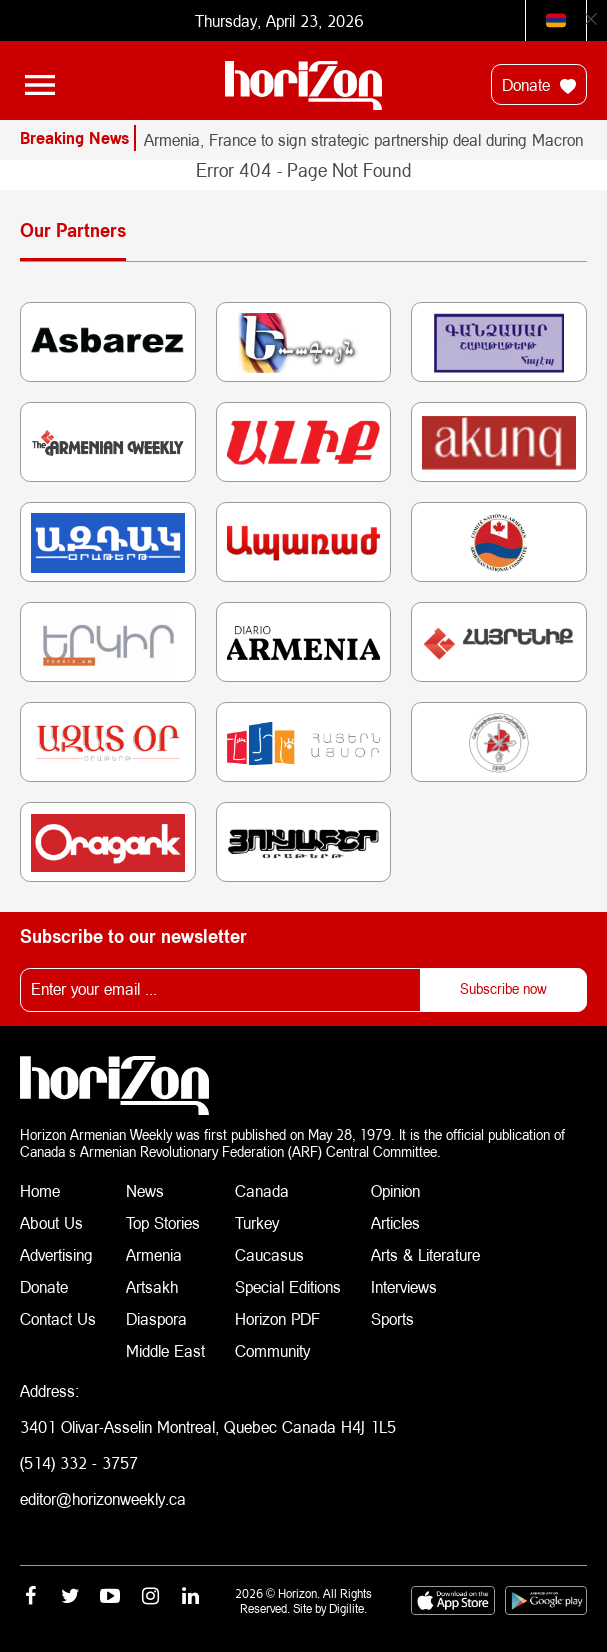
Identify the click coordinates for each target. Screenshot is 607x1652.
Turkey (257, 1222)
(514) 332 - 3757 (79, 1462)
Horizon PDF (277, 1318)
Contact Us (58, 1318)
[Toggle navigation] (40, 85)
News (145, 1190)
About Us (51, 1222)
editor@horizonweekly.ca (103, 1498)
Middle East (165, 1350)
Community (272, 1350)
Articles (395, 1222)
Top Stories (163, 1222)
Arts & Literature (425, 1254)
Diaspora (156, 1318)
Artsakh (152, 1286)
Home (40, 1190)
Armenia (154, 1254)
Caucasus (269, 1254)
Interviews (404, 1286)
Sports (392, 1318)
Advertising (56, 1254)
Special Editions (288, 1286)
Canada (262, 1190)
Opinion (395, 1190)
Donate (539, 85)
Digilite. (348, 1608)
